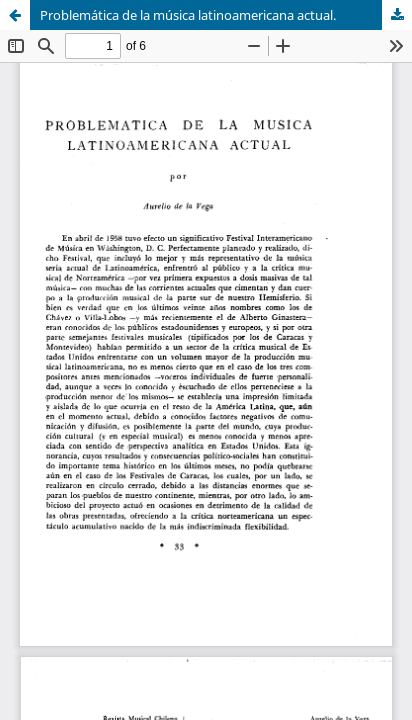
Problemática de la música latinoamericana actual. (188, 15)
